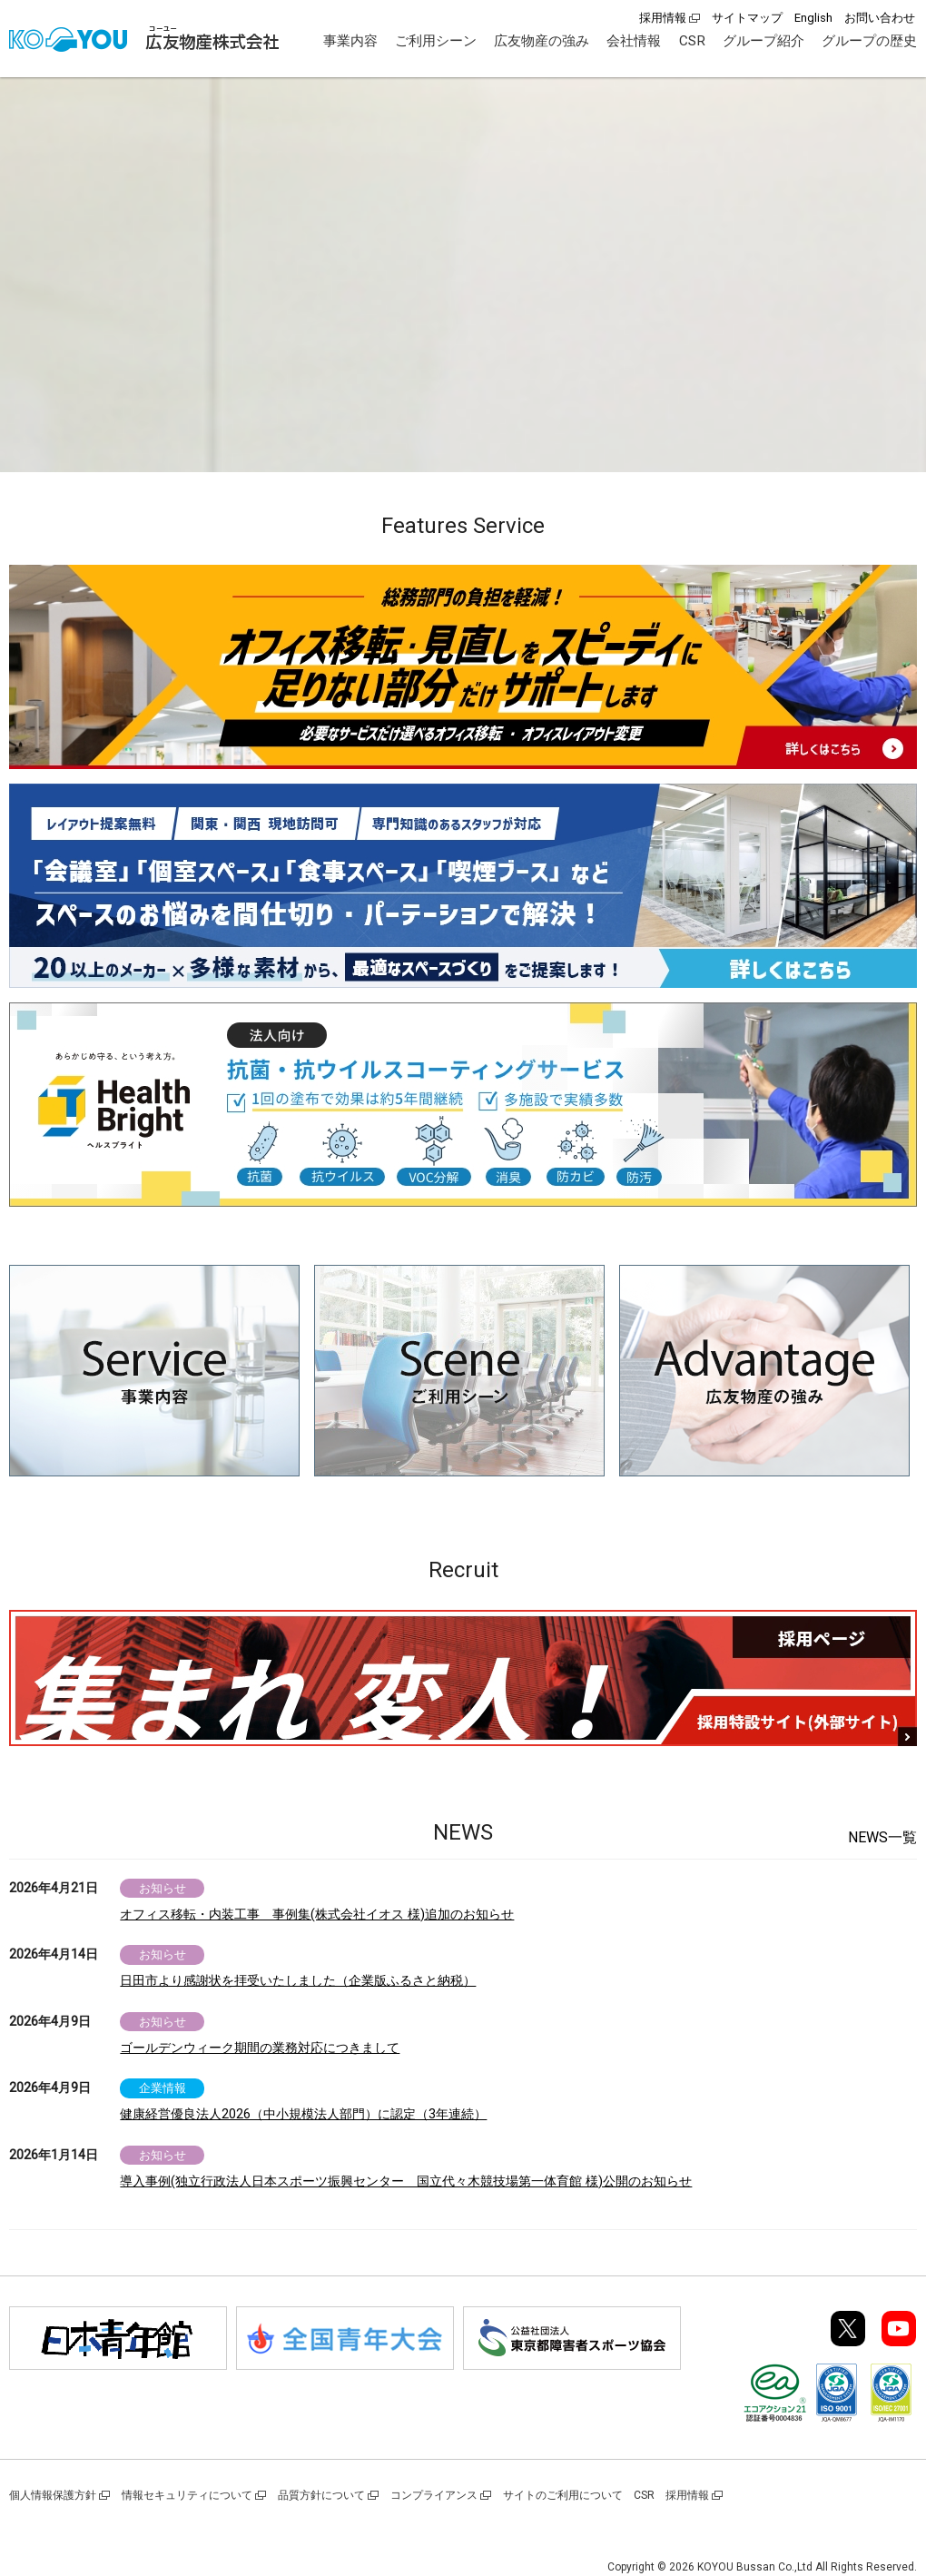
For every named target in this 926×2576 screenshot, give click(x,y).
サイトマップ (747, 18)
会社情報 (633, 41)
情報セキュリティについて (187, 2495)
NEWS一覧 (882, 1837)
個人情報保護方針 (52, 2495)
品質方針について (321, 2495)
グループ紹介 (763, 41)
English (813, 18)
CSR (692, 41)
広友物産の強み (541, 41)
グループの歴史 (869, 41)
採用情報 (662, 18)
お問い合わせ (879, 18)
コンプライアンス (434, 2495)
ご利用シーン (436, 41)
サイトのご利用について (563, 2495)
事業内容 (350, 41)
